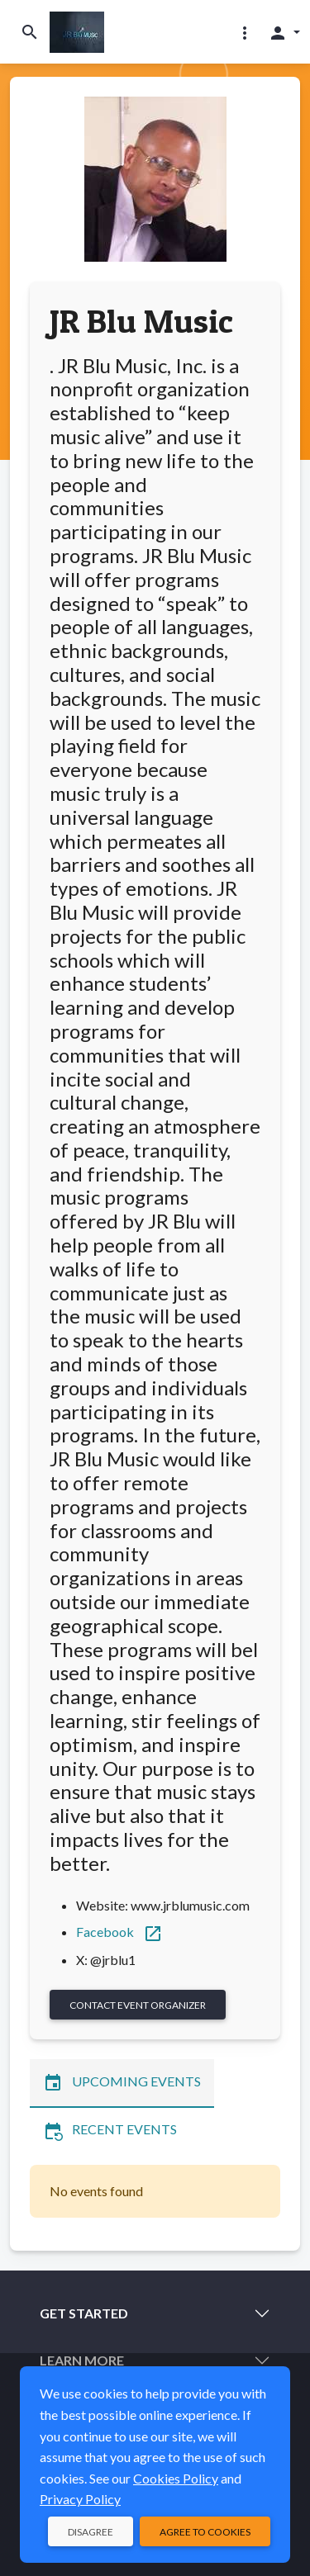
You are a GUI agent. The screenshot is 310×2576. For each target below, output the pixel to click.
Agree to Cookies (205, 2532)
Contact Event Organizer (137, 2005)
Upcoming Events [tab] (122, 2083)
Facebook (119, 1931)
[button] (245, 32)
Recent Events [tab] (110, 2131)
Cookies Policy (175, 2478)
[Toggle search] (30, 31)
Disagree (90, 2532)
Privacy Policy (80, 2499)
